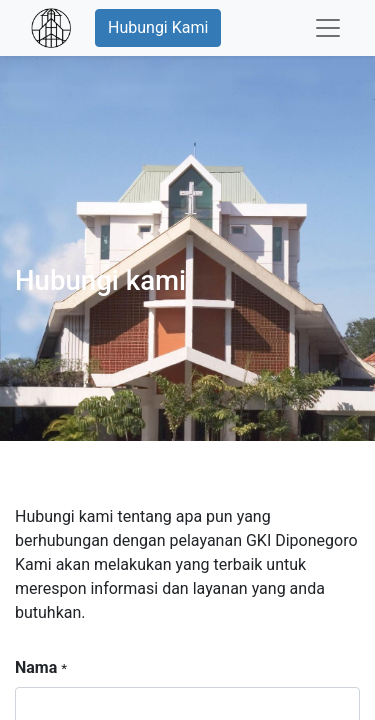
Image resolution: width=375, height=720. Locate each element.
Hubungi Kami (158, 27)
